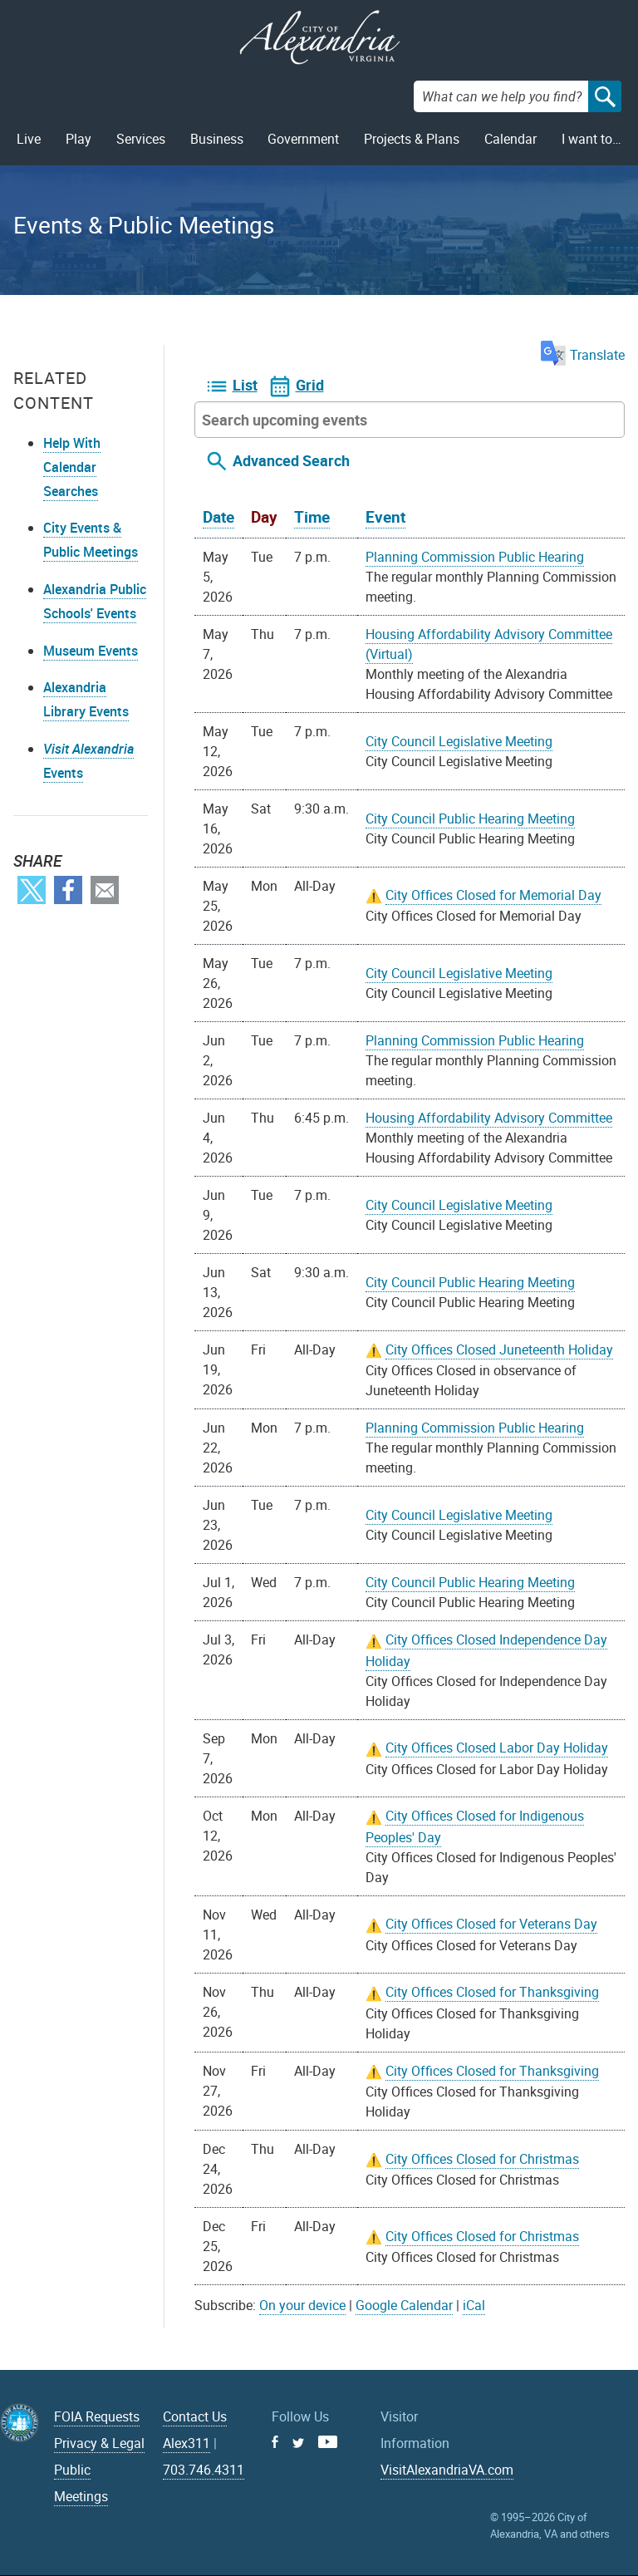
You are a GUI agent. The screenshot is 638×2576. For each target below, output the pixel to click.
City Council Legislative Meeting (459, 741)
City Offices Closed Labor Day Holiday (496, 1747)
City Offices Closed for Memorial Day (493, 895)
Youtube (327, 2442)
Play (78, 139)
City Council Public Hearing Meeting (470, 818)
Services (140, 139)
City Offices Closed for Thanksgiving (492, 1992)
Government (303, 139)
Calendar (510, 139)
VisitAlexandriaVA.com (446, 2469)
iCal (474, 2305)
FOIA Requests (97, 2416)
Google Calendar (404, 2305)
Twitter (31, 890)
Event (385, 517)
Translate (583, 355)
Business (216, 139)
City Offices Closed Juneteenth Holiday (499, 1349)
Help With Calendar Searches (72, 467)
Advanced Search (291, 460)
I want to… (591, 139)
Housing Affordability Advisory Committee (489, 1118)
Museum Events (90, 651)
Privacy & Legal (99, 2443)
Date (218, 517)
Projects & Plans (411, 139)
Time (312, 517)
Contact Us (195, 2416)
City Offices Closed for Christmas (482, 2159)
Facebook (68, 890)
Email (105, 890)
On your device (302, 2305)
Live (29, 139)
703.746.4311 (203, 2469)
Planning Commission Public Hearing (475, 557)
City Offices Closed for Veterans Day (491, 1924)
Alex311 (186, 2443)
